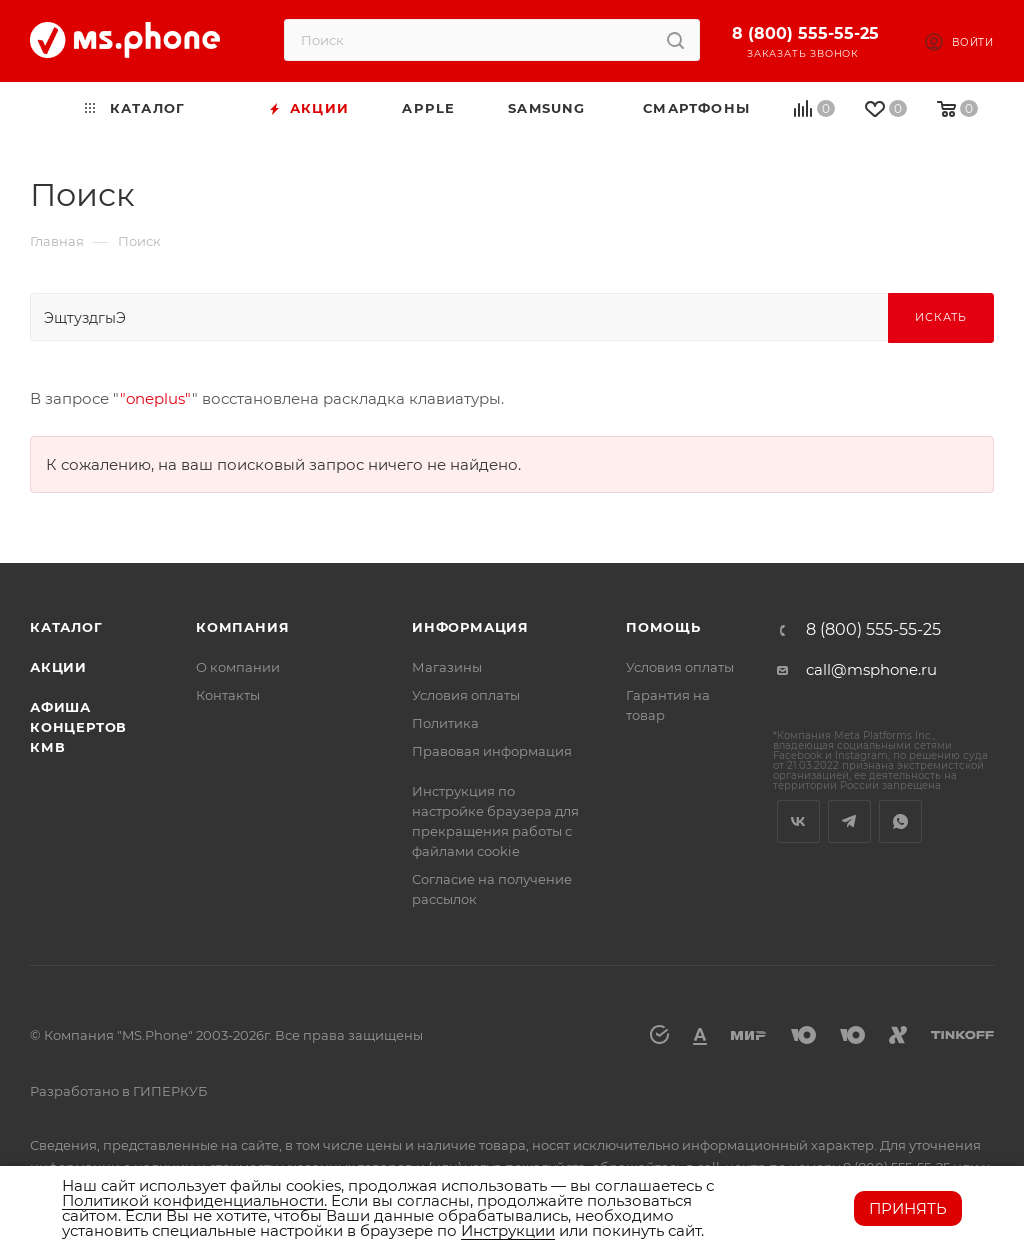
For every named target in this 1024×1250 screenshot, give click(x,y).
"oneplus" (156, 398)
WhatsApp (900, 821)
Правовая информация (492, 751)
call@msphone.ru (871, 669)
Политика (445, 723)
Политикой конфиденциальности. (194, 1200)
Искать (941, 317)
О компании (238, 667)
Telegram (849, 821)
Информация (470, 627)
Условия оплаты (466, 695)
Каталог (66, 627)
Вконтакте (798, 821)
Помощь (663, 627)
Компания (242, 627)
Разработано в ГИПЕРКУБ (118, 1091)
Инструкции (508, 1230)
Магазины (447, 667)
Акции (58, 667)
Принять (908, 1208)
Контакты (228, 695)
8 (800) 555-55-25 (805, 33)
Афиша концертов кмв (78, 727)
